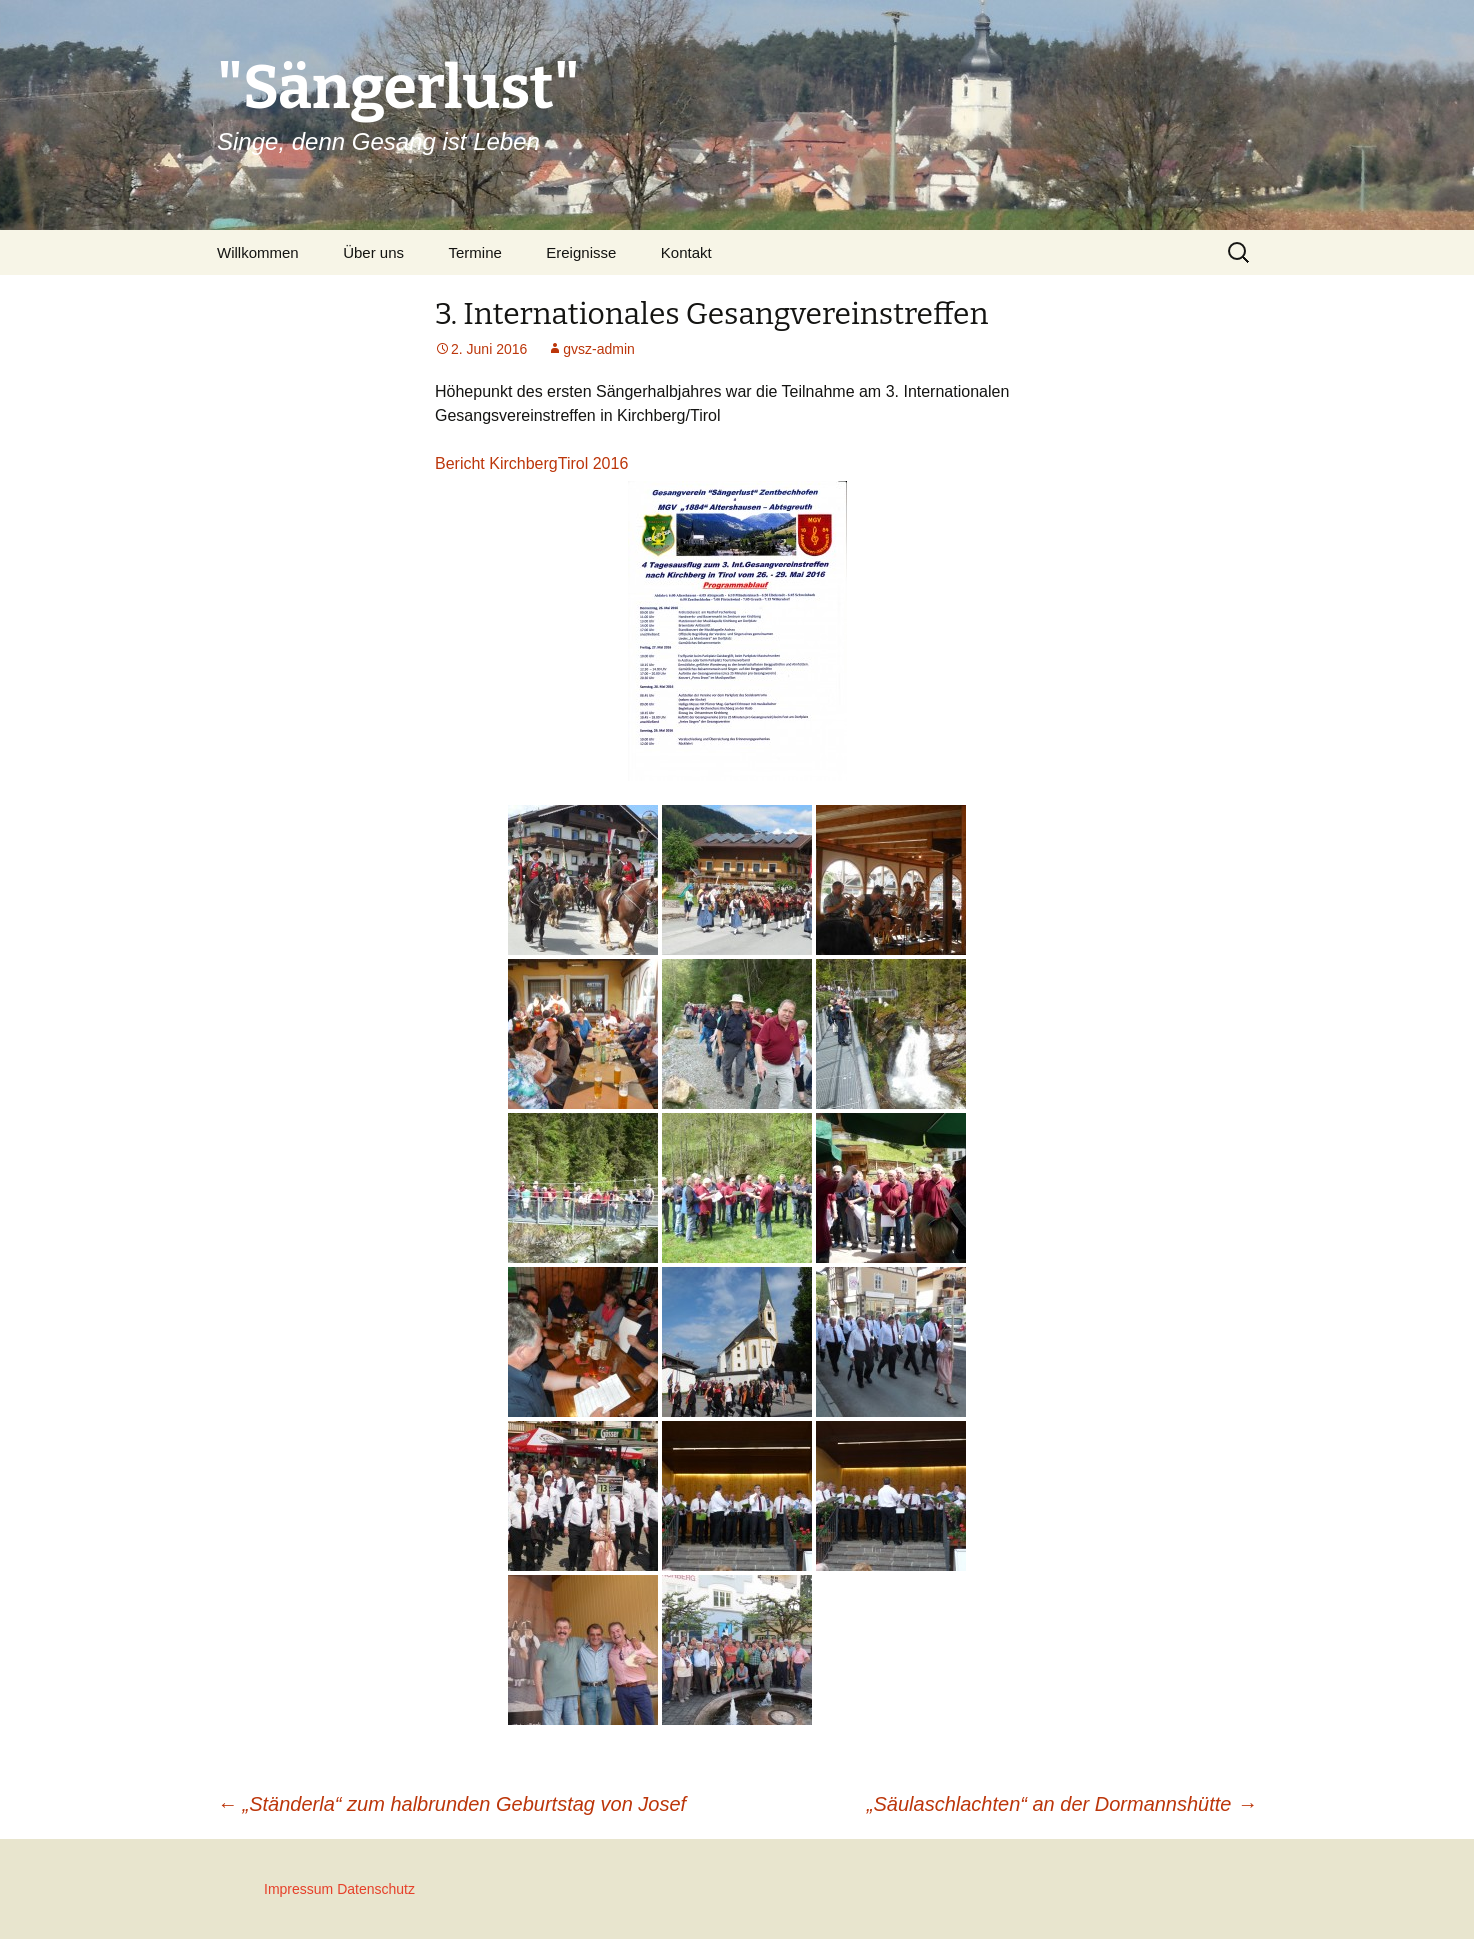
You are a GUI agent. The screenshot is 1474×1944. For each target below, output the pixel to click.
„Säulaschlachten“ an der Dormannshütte (1062, 1804)
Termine (474, 252)
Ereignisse (581, 252)
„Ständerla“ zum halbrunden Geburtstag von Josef (451, 1804)
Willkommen (258, 252)
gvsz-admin (599, 349)
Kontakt (686, 252)
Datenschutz (376, 1889)
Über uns (373, 252)
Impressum (298, 1889)
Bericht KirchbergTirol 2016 (531, 463)
